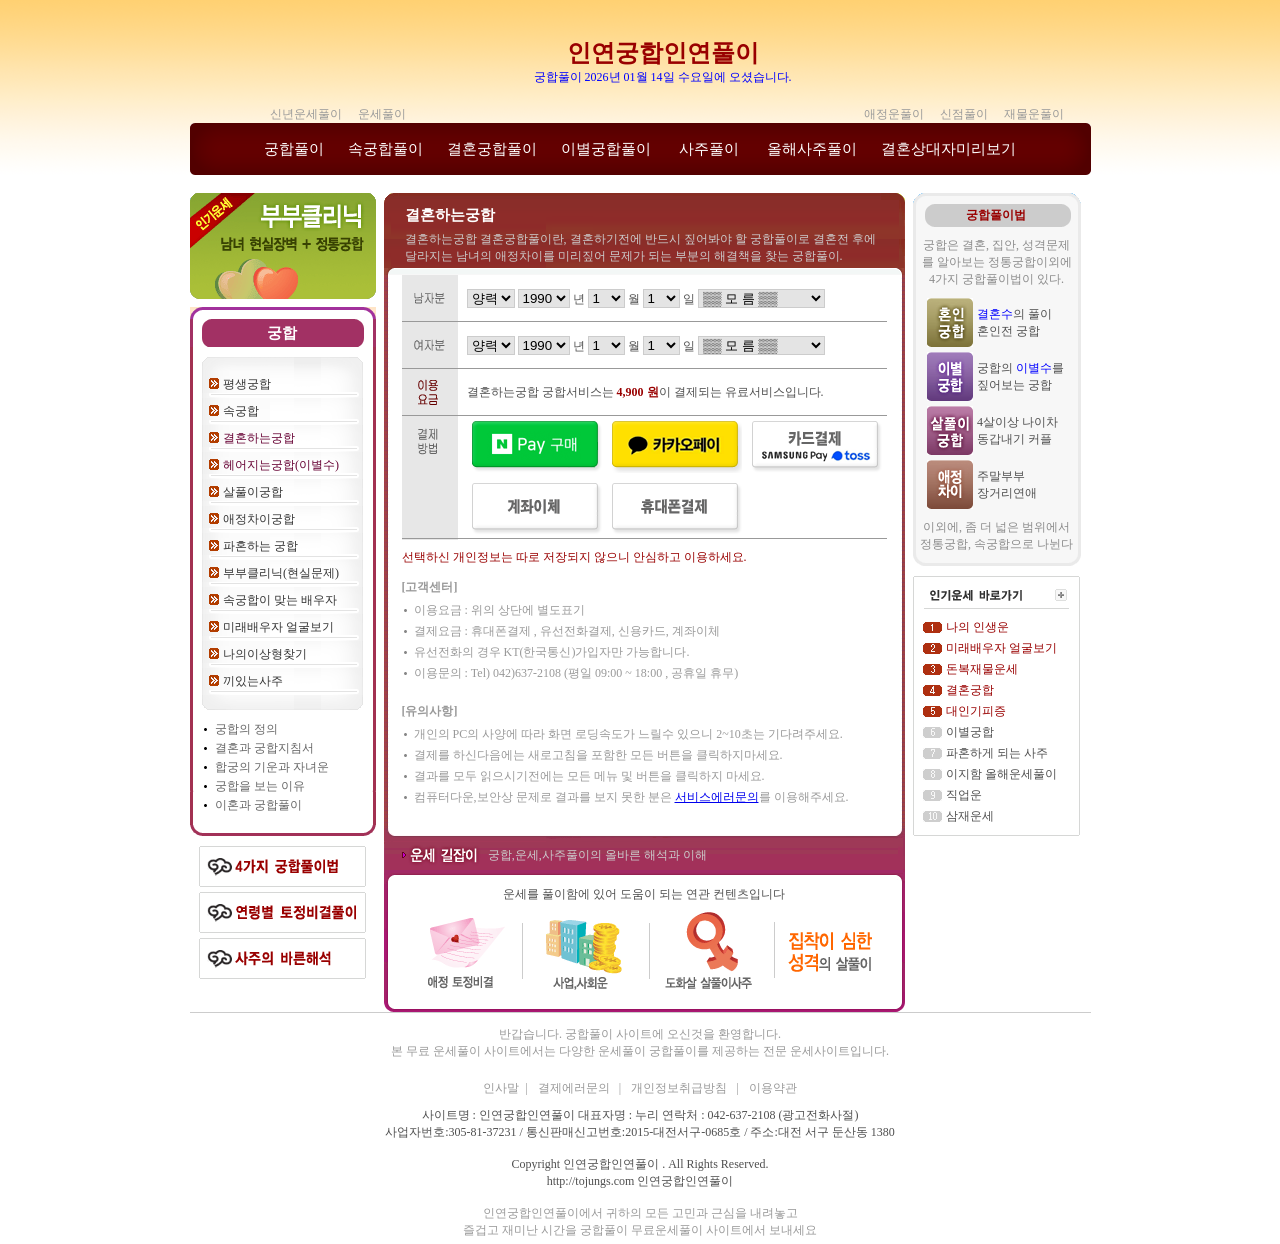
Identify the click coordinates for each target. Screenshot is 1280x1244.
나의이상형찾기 (265, 654)
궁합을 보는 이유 (260, 786)
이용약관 (773, 1088)
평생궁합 (247, 384)
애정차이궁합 (259, 519)
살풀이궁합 (253, 492)
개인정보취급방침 (680, 1088)
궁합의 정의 (246, 729)
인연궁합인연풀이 (663, 53)
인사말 (501, 1088)
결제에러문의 (575, 1088)
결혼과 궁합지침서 (264, 748)
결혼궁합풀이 (492, 149)
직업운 (964, 795)
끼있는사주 (253, 681)
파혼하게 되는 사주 (997, 753)
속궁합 (241, 411)
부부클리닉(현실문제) (281, 573)
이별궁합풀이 (606, 149)
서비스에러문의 (717, 797)
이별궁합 (970, 732)
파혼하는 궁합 (260, 546)
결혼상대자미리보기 (948, 149)
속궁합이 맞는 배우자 (280, 600)
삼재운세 (970, 816)
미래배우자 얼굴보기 (278, 627)
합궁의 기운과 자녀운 (272, 767)
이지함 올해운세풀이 (1001, 774)
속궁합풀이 (385, 149)
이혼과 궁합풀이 (258, 805)
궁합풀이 (294, 149)
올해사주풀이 (812, 149)
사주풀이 (709, 149)
